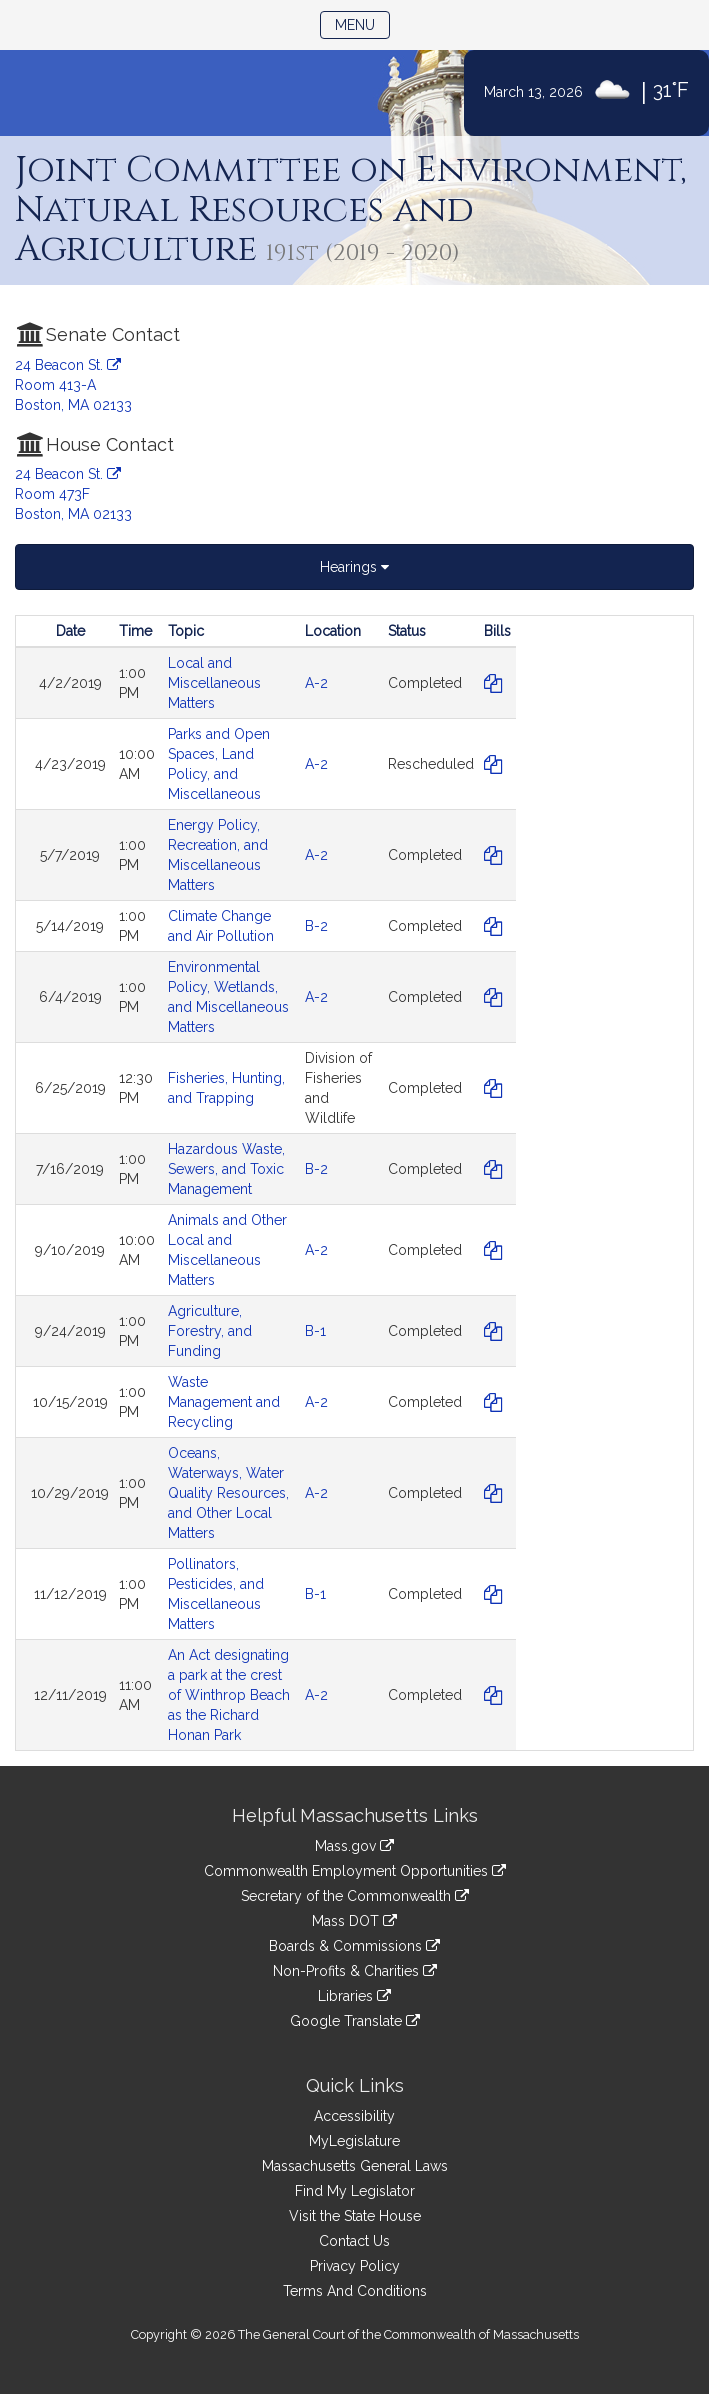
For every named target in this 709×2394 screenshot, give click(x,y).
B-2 (316, 926)
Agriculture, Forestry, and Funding (210, 1331)
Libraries (354, 1996)
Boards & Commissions (354, 1946)
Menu (362, 23)
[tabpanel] (354, 1183)
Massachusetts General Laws (355, 2166)
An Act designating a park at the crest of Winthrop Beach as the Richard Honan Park (229, 1695)
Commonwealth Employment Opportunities (355, 1871)
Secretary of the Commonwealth (355, 1896)
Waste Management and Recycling (224, 1402)
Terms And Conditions (355, 2291)
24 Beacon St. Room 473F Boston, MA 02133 (73, 494)
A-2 (316, 683)
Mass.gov (354, 1846)
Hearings (354, 567)
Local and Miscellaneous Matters (214, 683)
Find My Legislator (355, 2191)
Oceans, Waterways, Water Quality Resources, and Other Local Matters (228, 1493)
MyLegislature (354, 2141)
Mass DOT (354, 1921)
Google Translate (355, 2021)
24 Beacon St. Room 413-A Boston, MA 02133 (73, 385)
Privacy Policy (355, 2266)
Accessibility (354, 2116)
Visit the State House (355, 2216)
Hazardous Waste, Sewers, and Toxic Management (226, 1169)
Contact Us (354, 2241)
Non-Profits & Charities (355, 1971)
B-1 (315, 1331)
